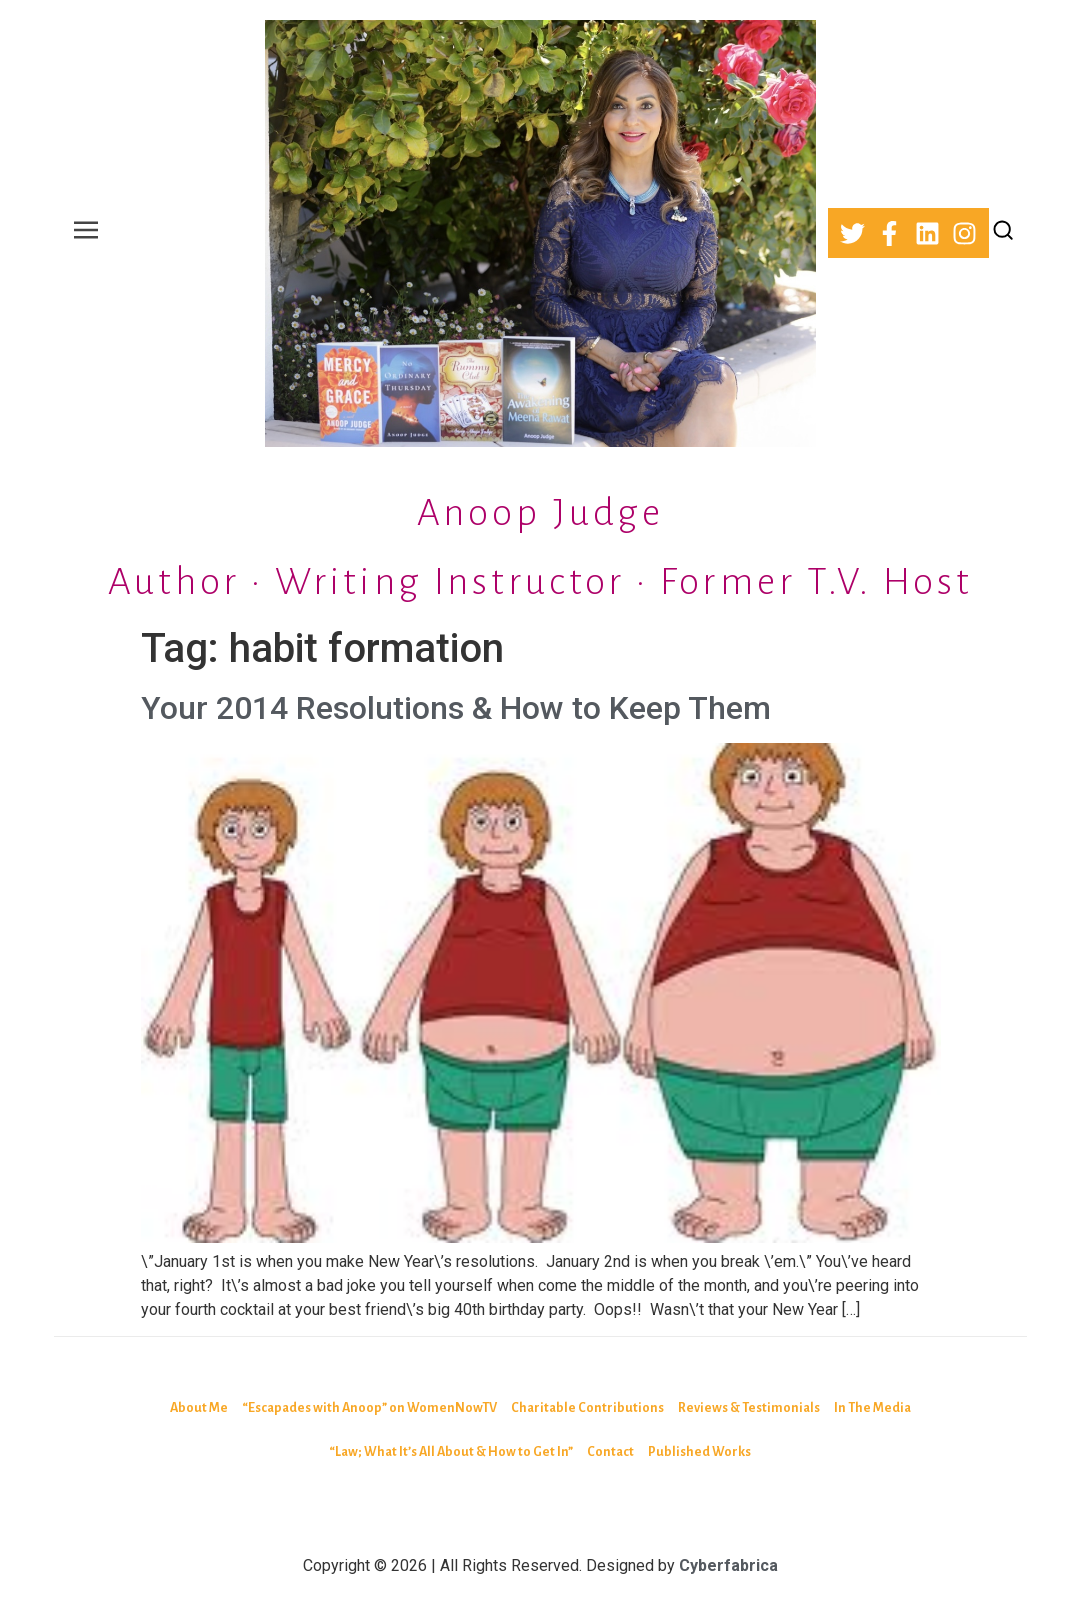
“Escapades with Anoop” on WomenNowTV (369, 1408)
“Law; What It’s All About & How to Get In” (451, 1452)
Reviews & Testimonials (749, 1408)
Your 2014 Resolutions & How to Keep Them (456, 708)
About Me (199, 1408)
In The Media (872, 1408)
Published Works (699, 1452)
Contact (610, 1452)
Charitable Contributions (587, 1408)
